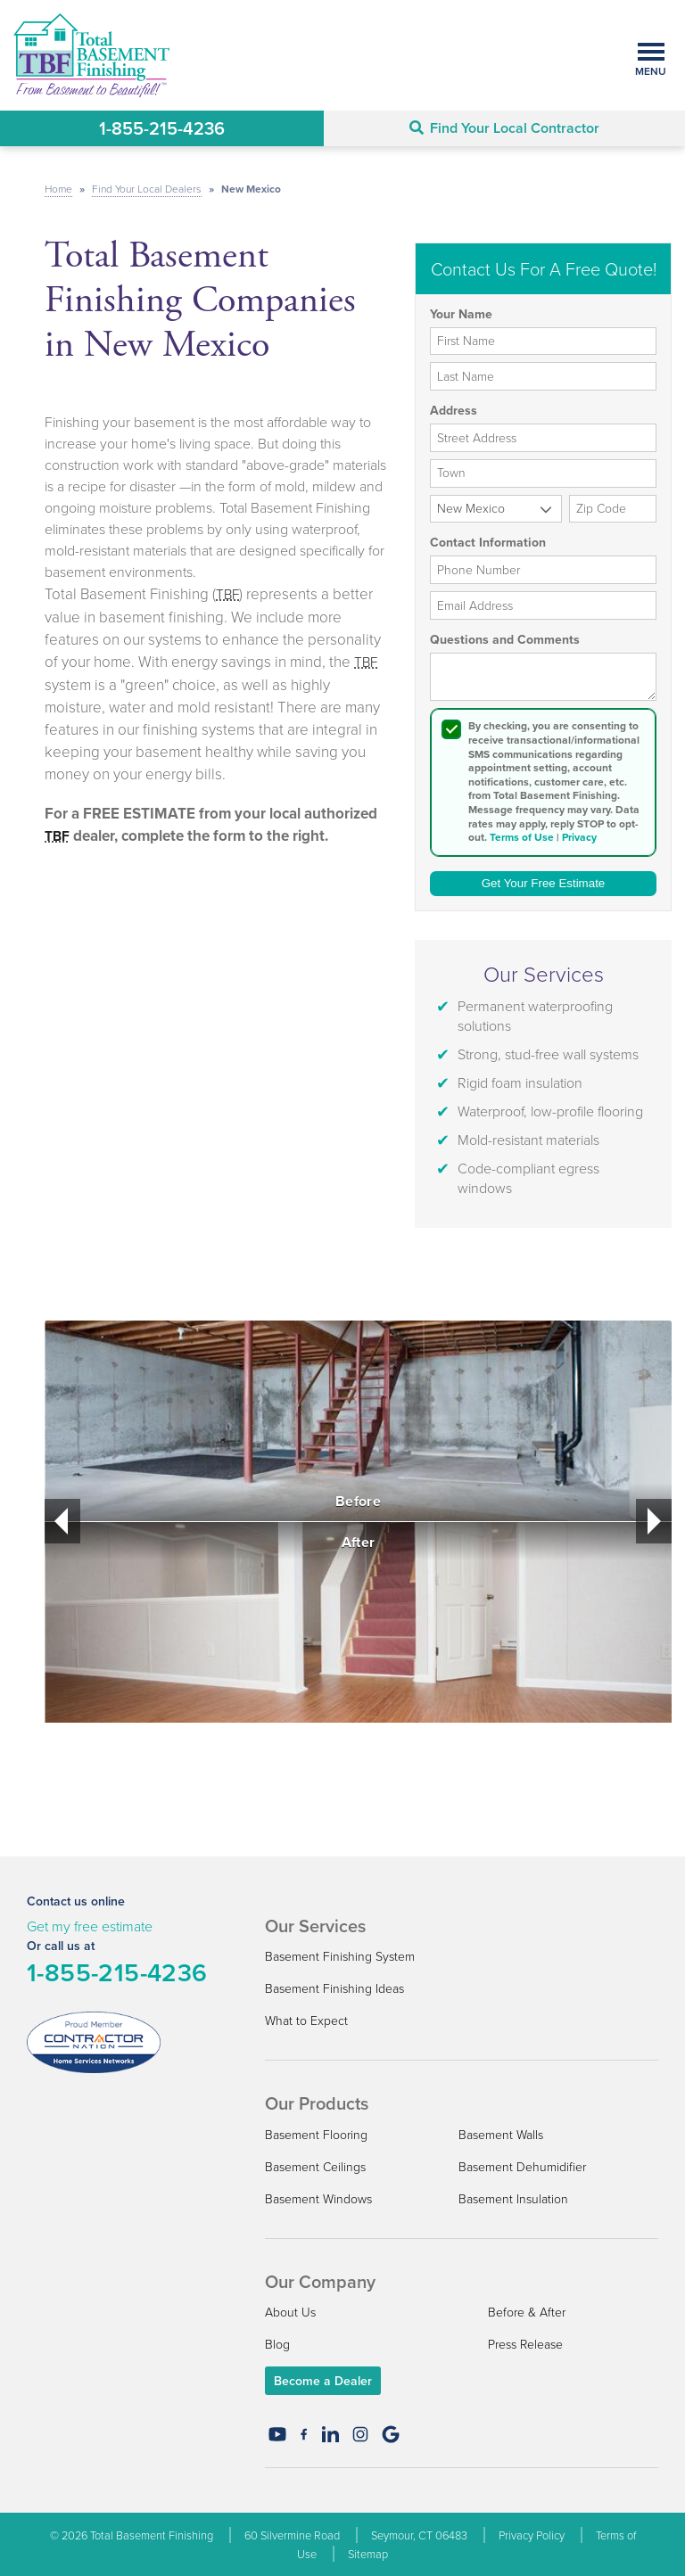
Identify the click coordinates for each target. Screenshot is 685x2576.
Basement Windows (318, 2198)
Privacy (579, 837)
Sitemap (368, 2554)
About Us (290, 2311)
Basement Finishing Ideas (334, 1987)
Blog (277, 2343)
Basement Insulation (513, 2198)
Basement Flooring (316, 2134)
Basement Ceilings (315, 2166)
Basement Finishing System (340, 1955)
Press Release (525, 2343)
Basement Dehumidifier (522, 2166)
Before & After (526, 2311)
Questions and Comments (505, 640)
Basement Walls (500, 2134)
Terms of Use (522, 837)
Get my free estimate (90, 1926)
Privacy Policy (532, 2535)
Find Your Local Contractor (504, 128)
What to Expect (306, 2020)
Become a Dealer (323, 2381)
